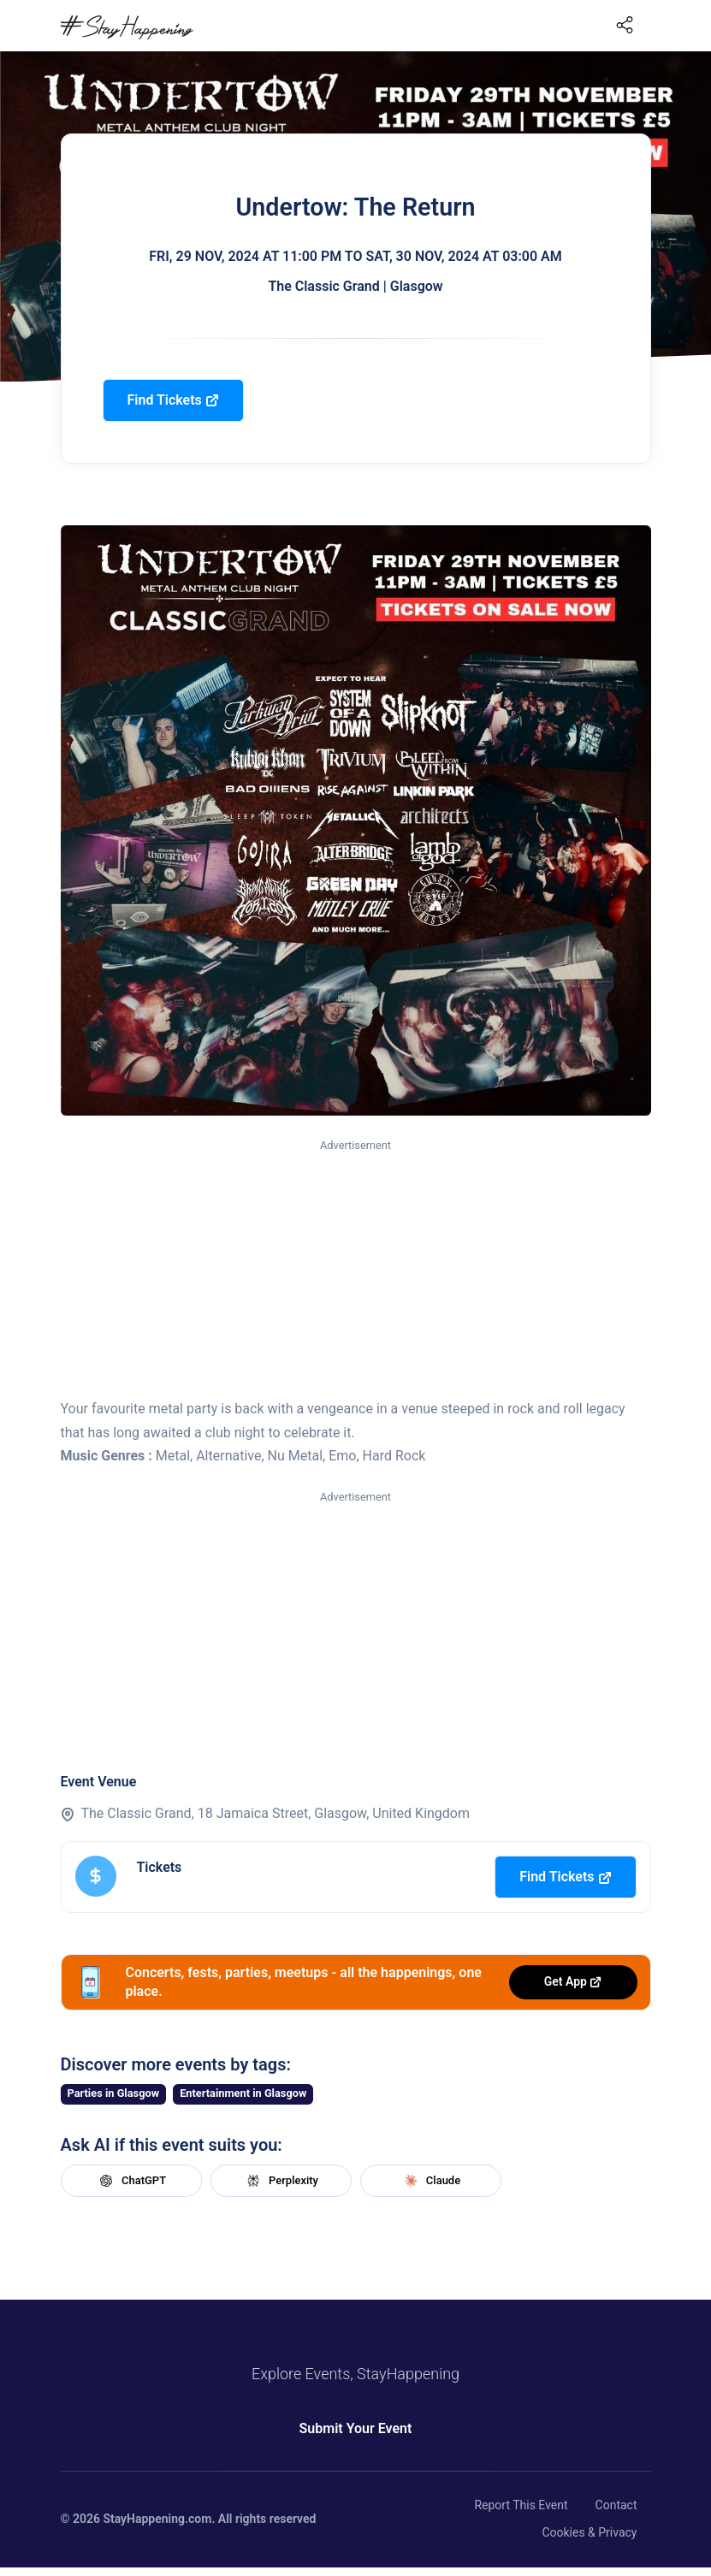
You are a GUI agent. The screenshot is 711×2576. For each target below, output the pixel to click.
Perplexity (280, 2180)
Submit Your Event (355, 2428)
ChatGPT (131, 2180)
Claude (430, 2180)
